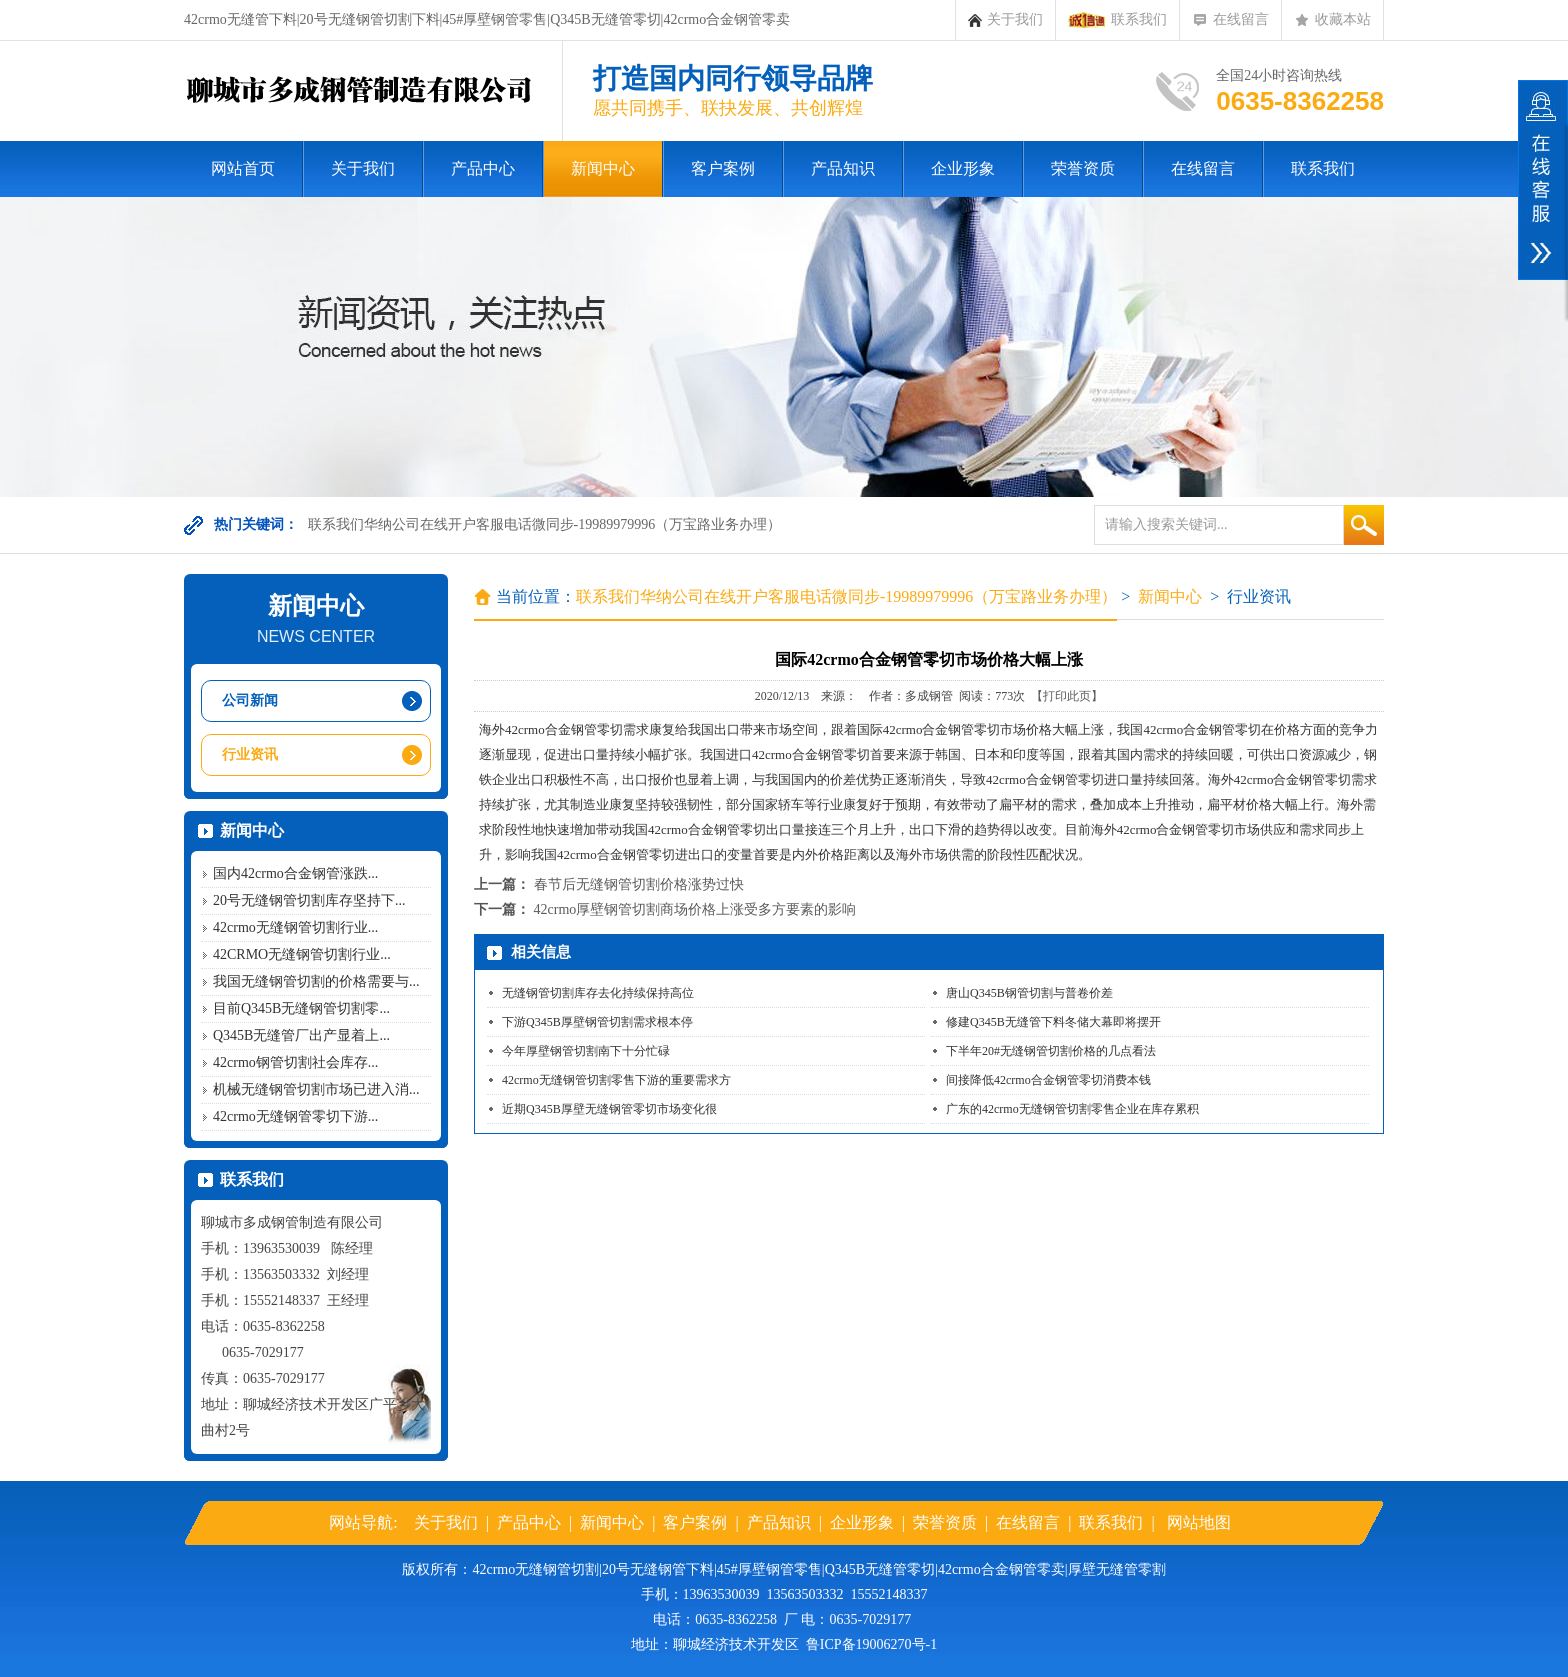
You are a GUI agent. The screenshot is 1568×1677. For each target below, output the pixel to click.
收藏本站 (1332, 20)
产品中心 (483, 168)
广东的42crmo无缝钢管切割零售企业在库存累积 (1072, 1109)
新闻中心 (603, 168)
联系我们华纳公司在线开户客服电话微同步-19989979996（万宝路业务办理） (545, 524)
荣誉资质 (1083, 168)
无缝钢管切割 (557, 1569)
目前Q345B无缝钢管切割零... (301, 1008)
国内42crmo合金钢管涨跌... (295, 873)
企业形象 (963, 168)
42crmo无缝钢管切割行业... (295, 927)
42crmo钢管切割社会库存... (295, 1062)
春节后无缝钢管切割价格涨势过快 (639, 884)
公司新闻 (250, 700)
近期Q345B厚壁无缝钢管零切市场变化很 (609, 1109)
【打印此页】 (1067, 696)
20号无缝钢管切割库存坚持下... (309, 900)
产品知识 (843, 168)
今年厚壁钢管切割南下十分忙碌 (586, 1051)
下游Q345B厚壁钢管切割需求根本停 (597, 1022)
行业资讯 (250, 754)
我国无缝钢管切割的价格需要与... (316, 981)
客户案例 (723, 168)
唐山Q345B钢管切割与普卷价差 (1029, 993)
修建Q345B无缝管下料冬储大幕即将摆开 (1053, 1022)
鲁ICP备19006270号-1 (871, 1644)
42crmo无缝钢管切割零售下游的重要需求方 (616, 1080)
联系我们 (1117, 20)
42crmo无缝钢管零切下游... (295, 1116)
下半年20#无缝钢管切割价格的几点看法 (1051, 1051)
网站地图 (1199, 1522)
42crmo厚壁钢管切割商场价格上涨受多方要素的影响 (695, 909)
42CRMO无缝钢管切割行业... (302, 954)
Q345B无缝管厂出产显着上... (301, 1035)
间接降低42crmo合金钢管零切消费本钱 (1048, 1080)
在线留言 (1230, 20)
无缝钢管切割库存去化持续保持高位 (598, 993)
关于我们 (1005, 20)
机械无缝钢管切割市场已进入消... (316, 1089)
